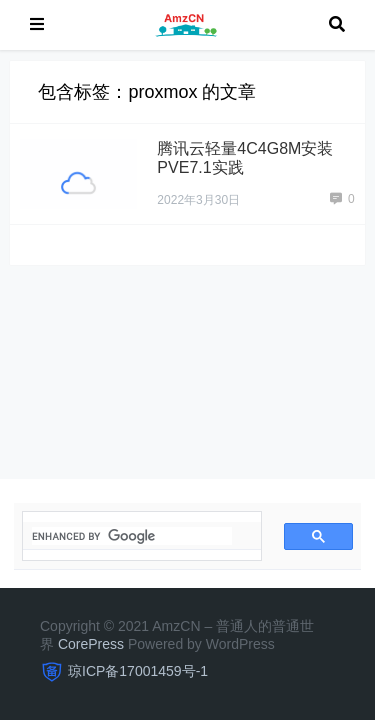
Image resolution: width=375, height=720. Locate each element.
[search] (132, 536)
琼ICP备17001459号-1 (138, 671)
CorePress (91, 644)
